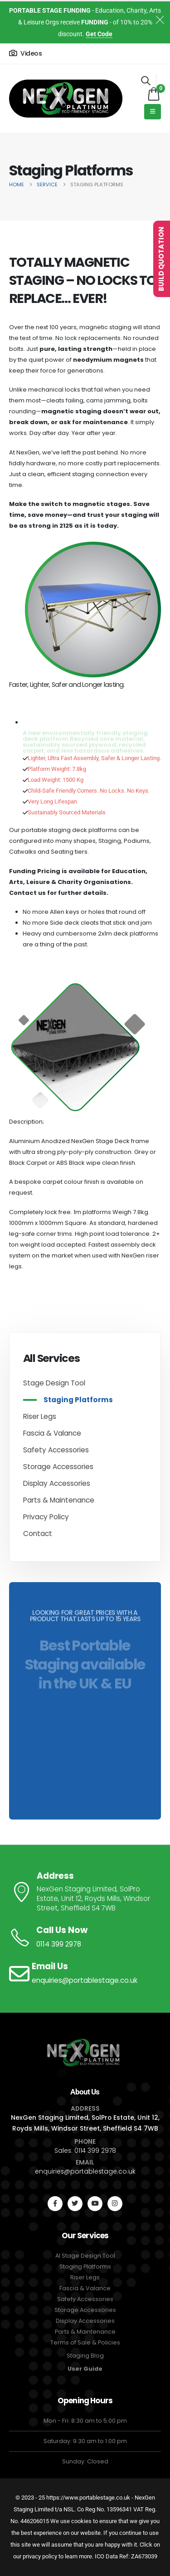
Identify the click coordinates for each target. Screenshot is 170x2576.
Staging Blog (85, 2355)
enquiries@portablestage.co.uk (85, 2171)
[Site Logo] (65, 99)
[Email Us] (85, 1973)
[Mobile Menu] (152, 111)
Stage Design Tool (54, 1383)
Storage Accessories (58, 1466)
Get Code (99, 34)
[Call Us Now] (85, 1937)
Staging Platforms (78, 1399)
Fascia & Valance (52, 1433)
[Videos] (25, 53)
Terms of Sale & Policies (85, 2342)
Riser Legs (39, 1416)
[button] (145, 80)
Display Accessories (56, 1483)
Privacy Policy (46, 1517)
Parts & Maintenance (58, 1500)
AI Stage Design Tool (85, 2255)
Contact (37, 1533)
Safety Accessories (56, 1450)
